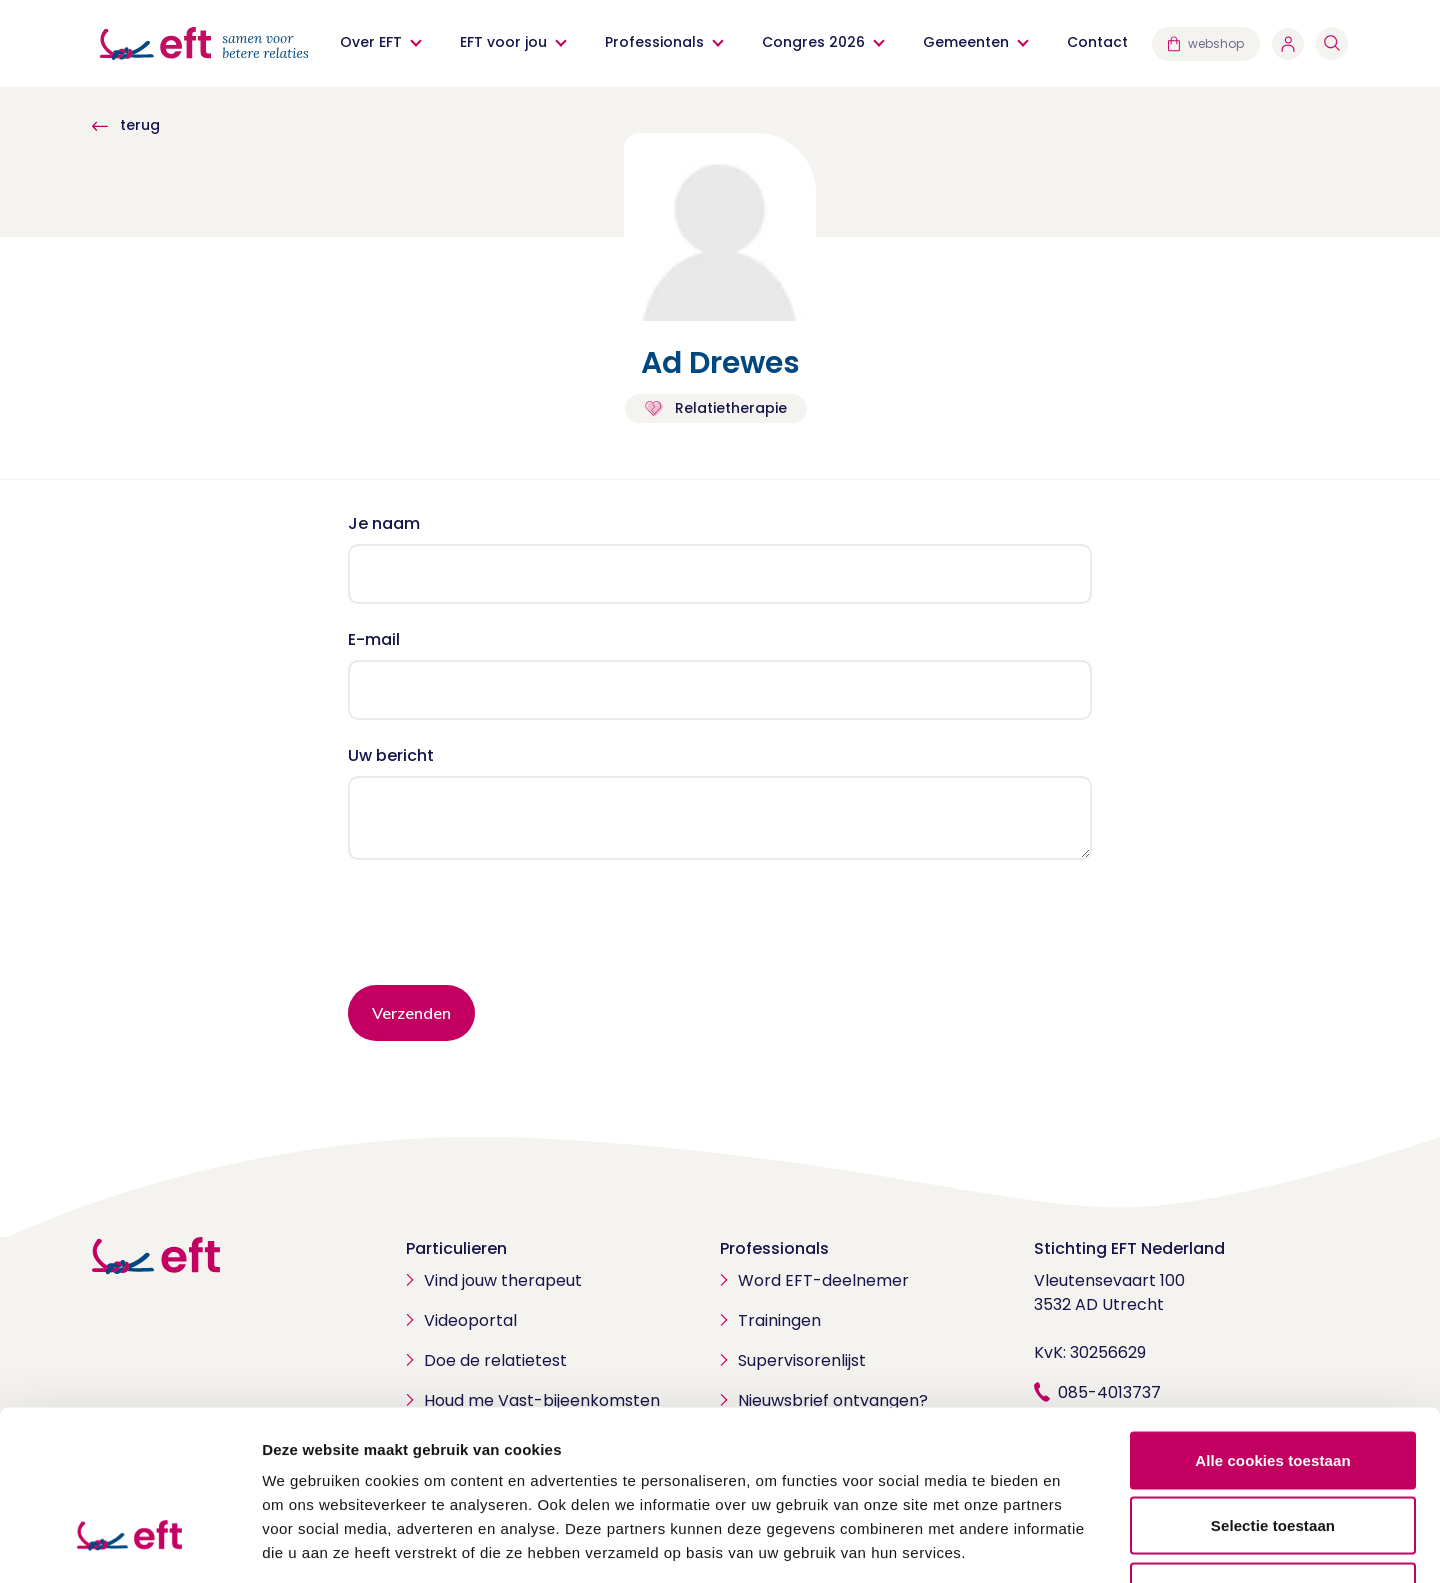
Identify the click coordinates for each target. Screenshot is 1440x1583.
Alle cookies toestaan (1273, 1320)
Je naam (384, 523)
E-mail (374, 639)
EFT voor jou (503, 42)
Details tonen (1080, 1543)
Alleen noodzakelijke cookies (1273, 1451)
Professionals (654, 42)
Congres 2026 (813, 42)
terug (126, 125)
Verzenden (411, 1013)
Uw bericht (391, 755)
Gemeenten (966, 42)
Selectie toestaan (1273, 1386)
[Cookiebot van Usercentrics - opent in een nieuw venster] (129, 1544)
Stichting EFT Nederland (1129, 1248)
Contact (1097, 42)
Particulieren (456, 1248)
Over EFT (371, 42)
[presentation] (500, 930)
